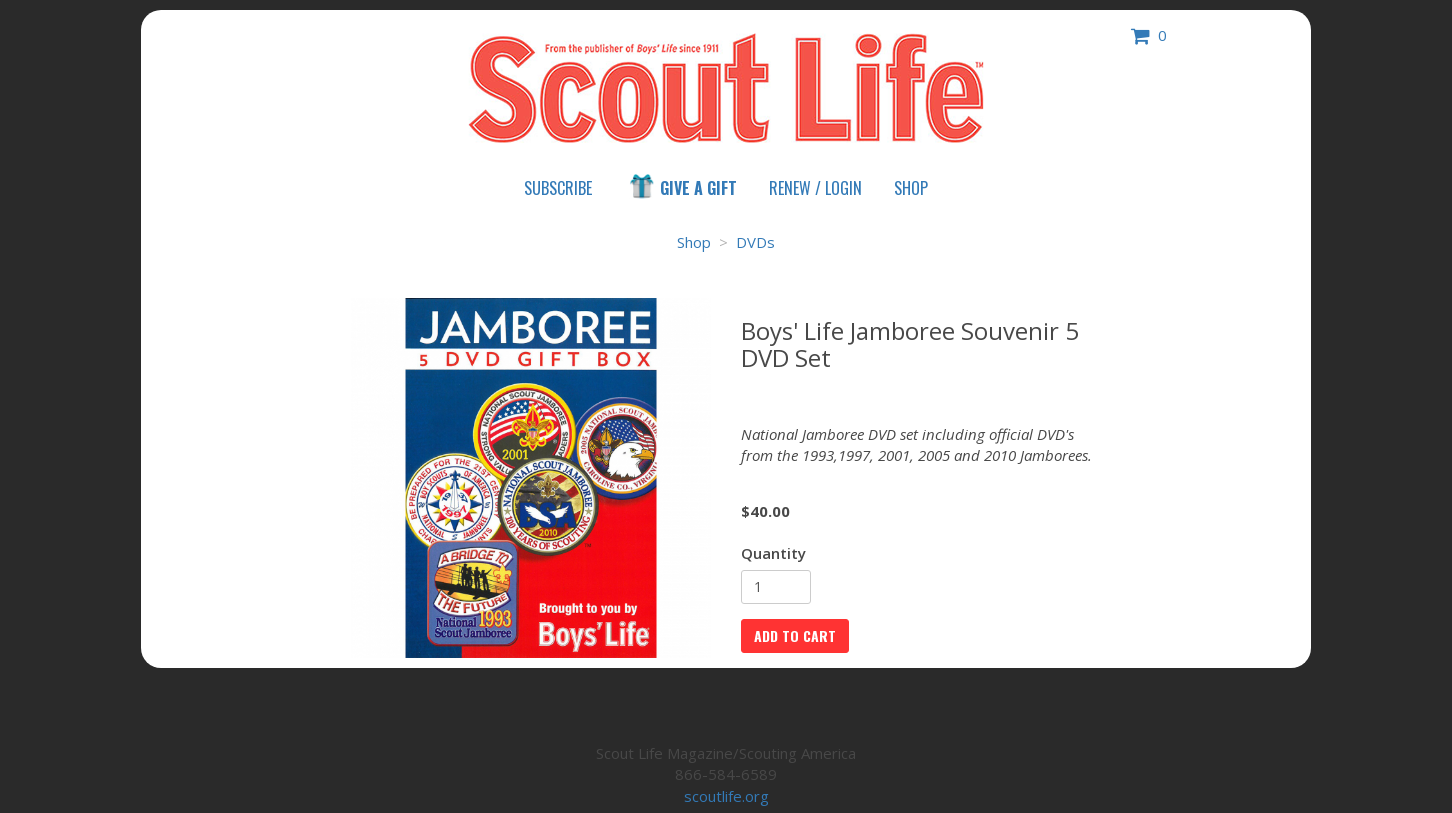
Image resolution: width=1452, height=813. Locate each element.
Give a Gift (682, 187)
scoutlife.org (726, 796)
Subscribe (558, 188)
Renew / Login (815, 188)
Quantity (773, 553)
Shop (911, 188)
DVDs (755, 242)
